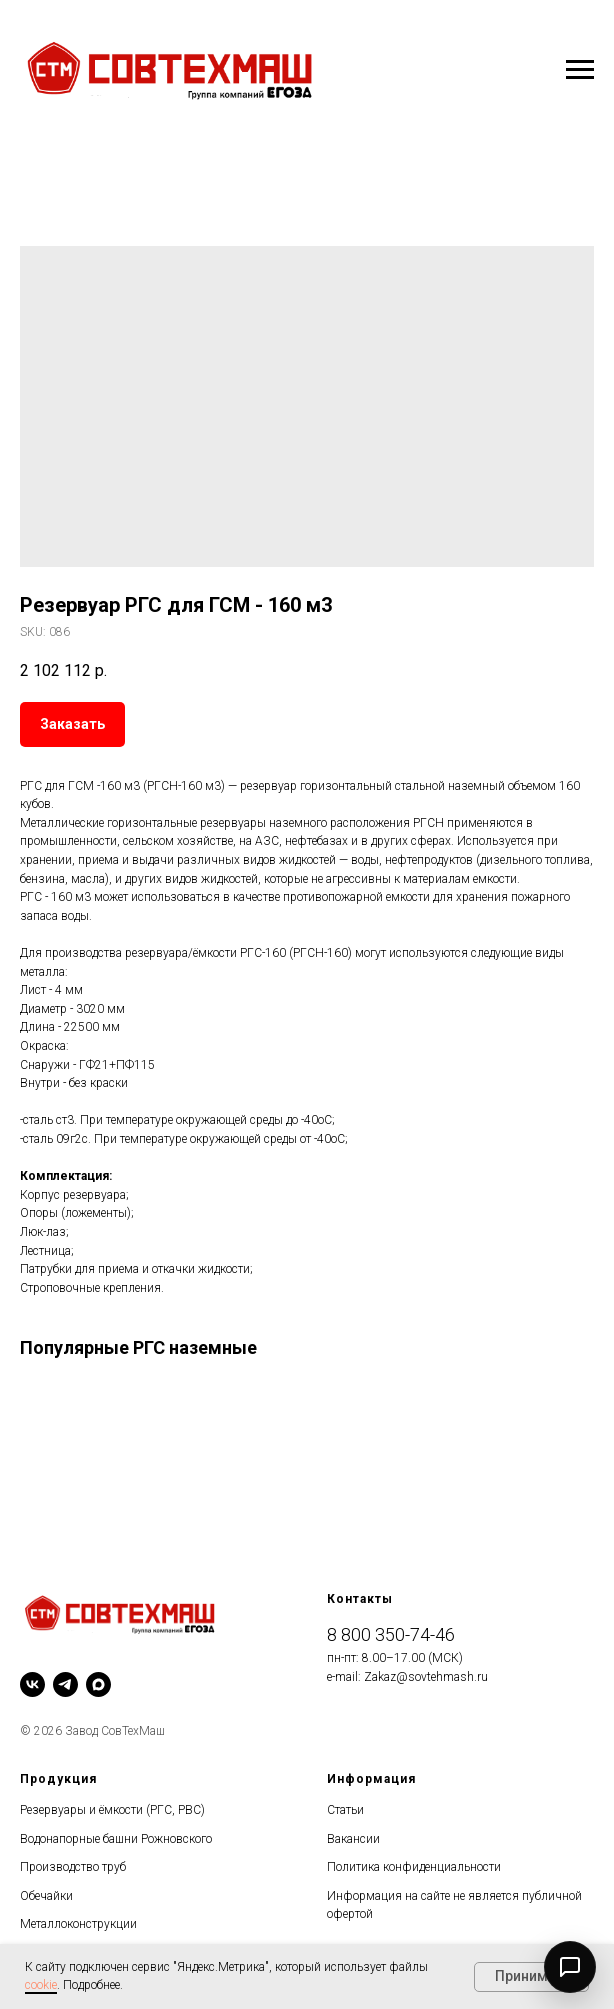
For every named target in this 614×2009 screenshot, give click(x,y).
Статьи (345, 1810)
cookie (41, 1985)
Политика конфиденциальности (414, 1867)
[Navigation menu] (580, 70)
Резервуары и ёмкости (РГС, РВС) (112, 1810)
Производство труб (73, 1867)
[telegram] (65, 1684)
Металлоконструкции (78, 1924)
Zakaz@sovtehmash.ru (426, 1677)
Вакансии (353, 1839)
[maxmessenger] (98, 1684)
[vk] (32, 1684)
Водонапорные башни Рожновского (116, 1839)
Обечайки (46, 1896)
